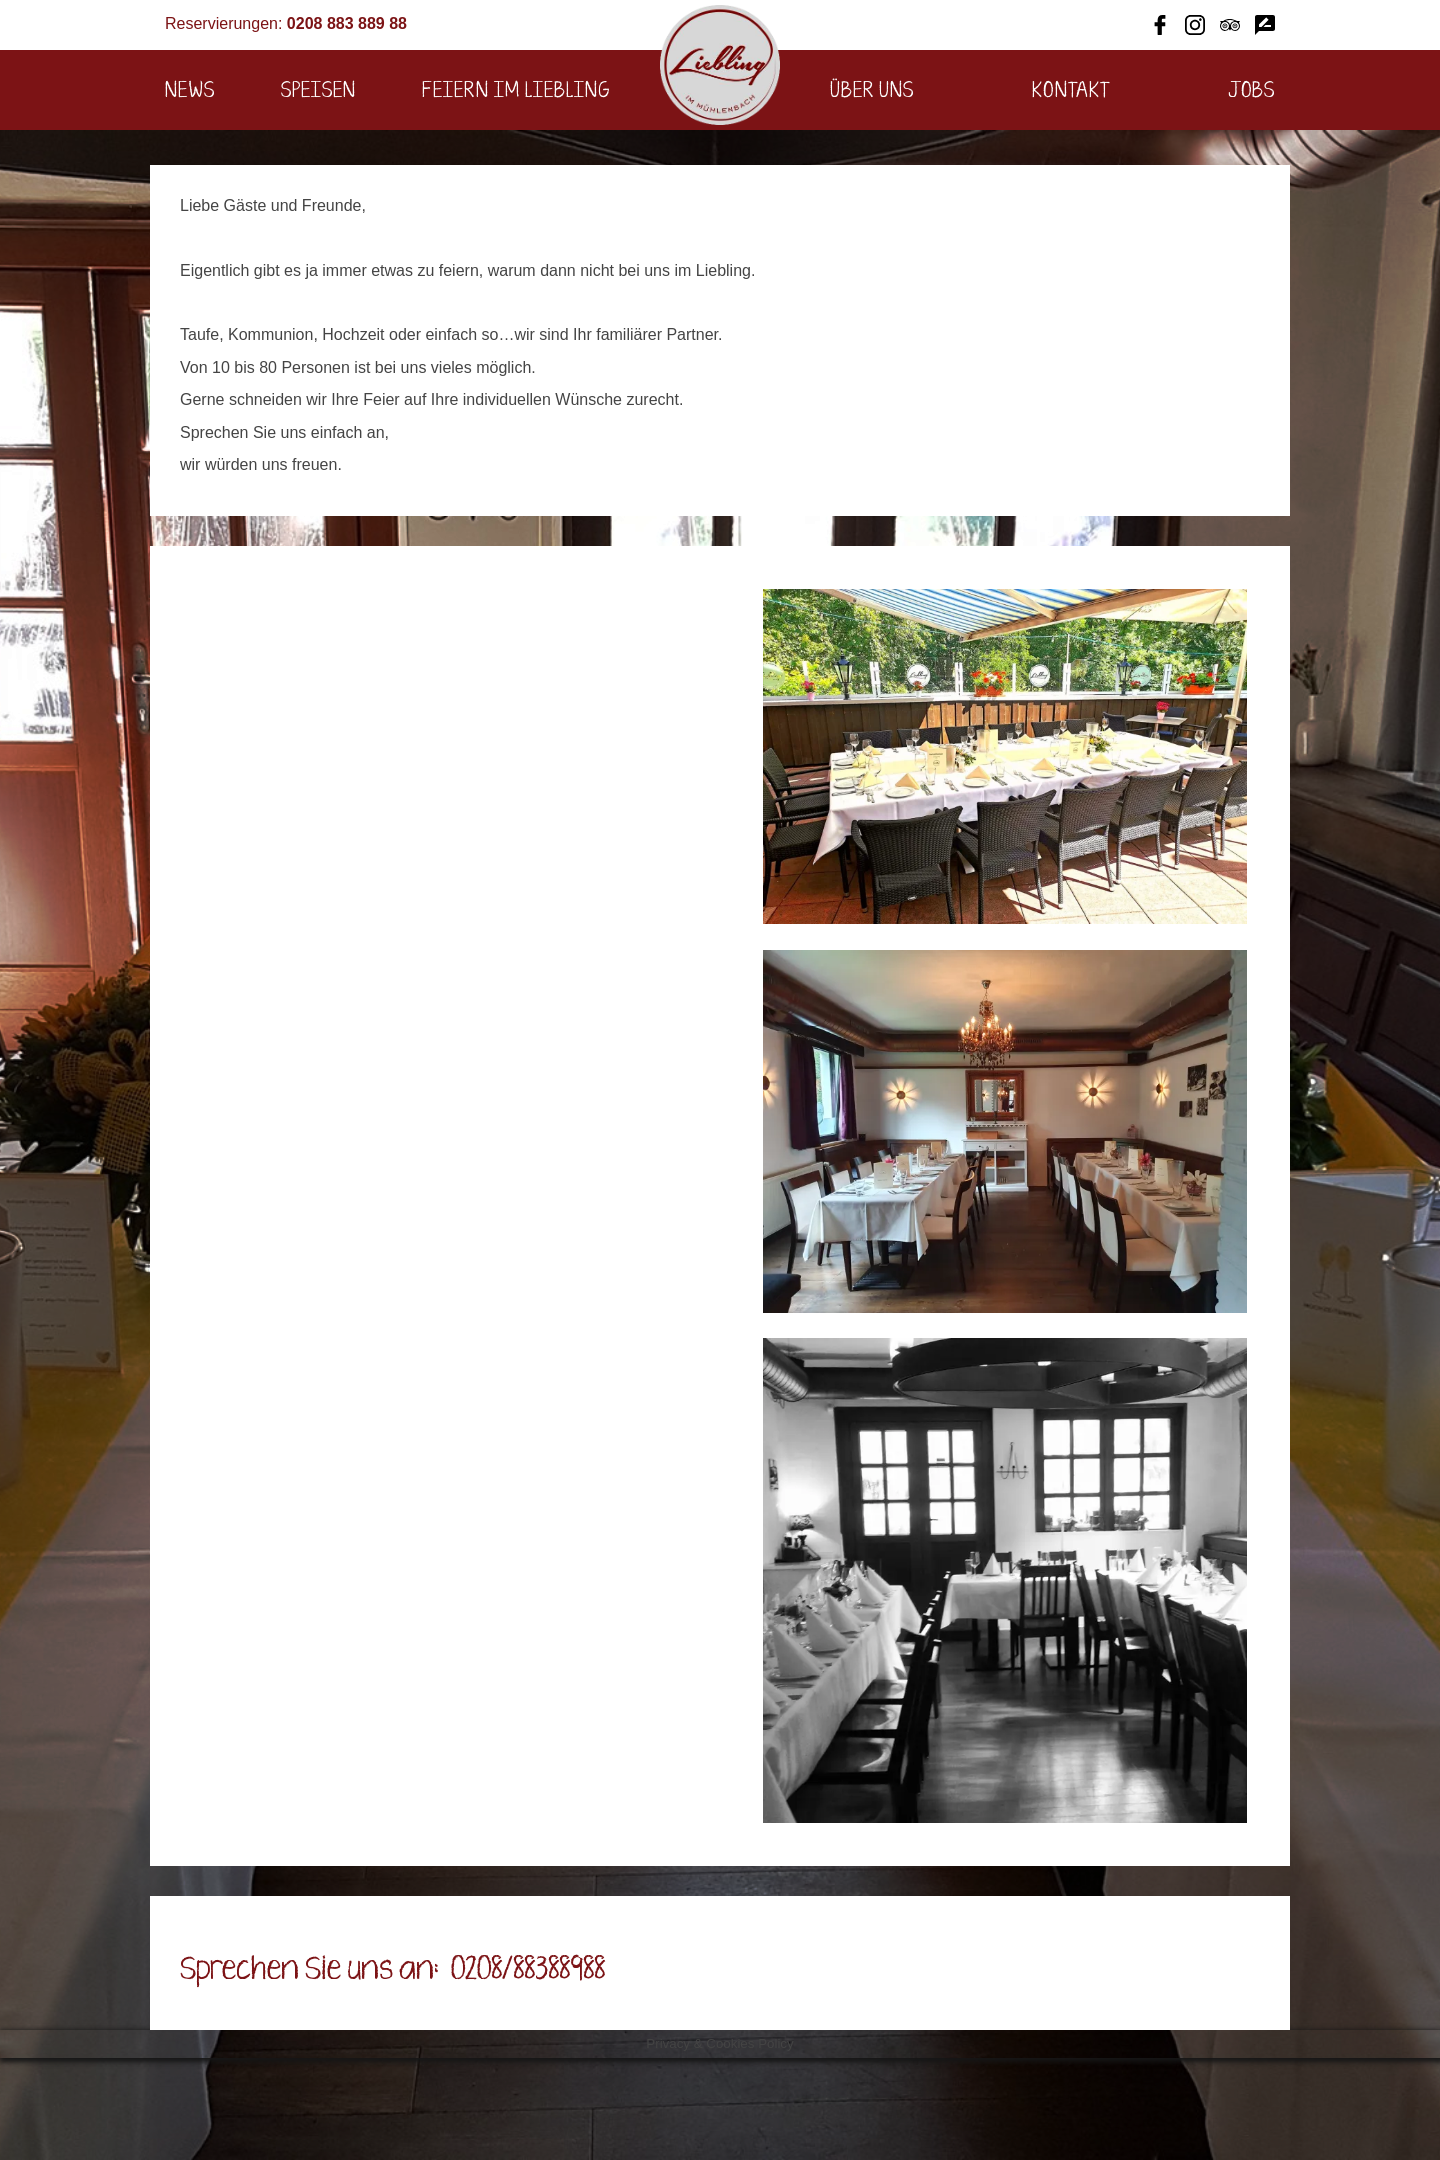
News (190, 91)
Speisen (318, 91)
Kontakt (1071, 91)
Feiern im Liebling (516, 91)
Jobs (1251, 91)
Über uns (872, 91)
